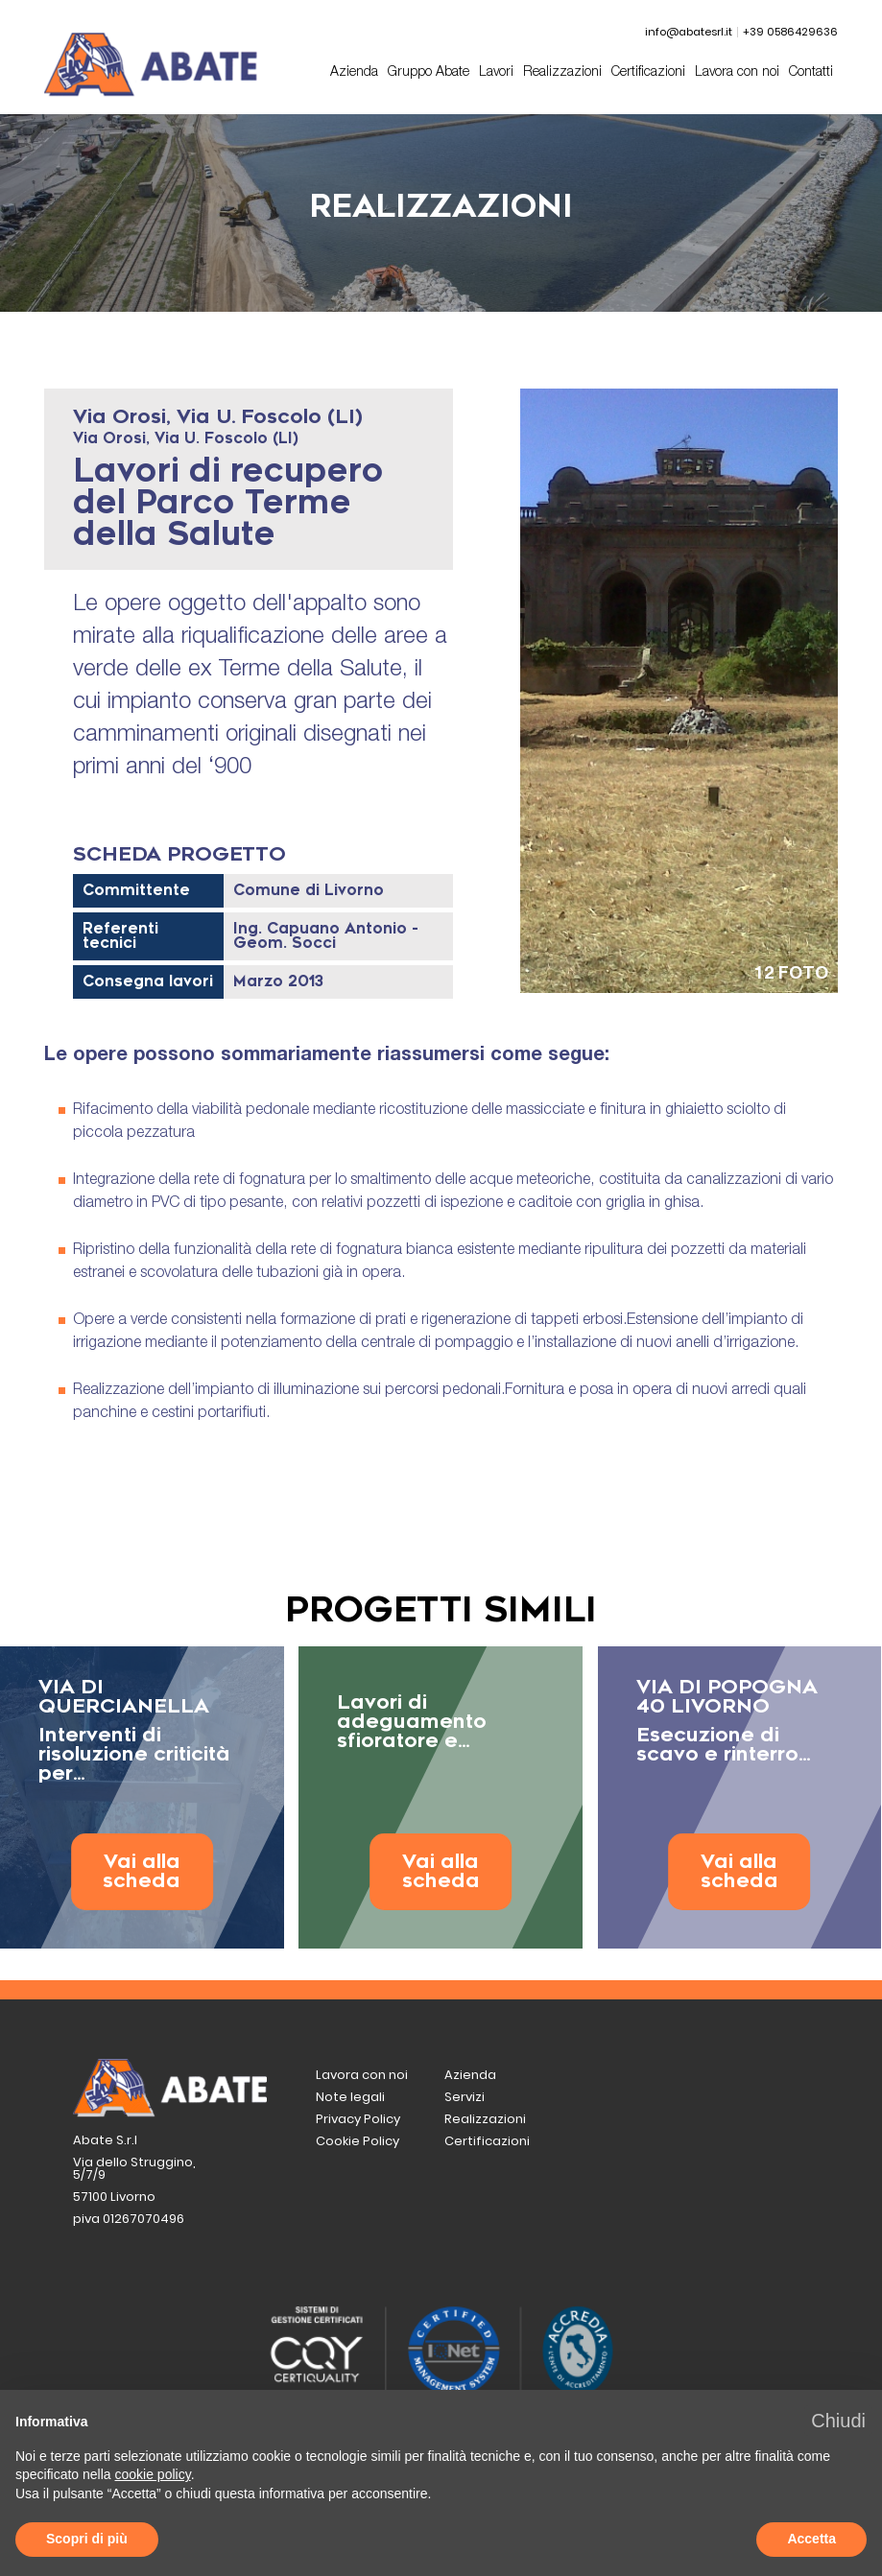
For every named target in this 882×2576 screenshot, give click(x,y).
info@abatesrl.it (688, 31)
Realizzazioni (562, 73)
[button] (838, 2420)
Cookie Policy (357, 2141)
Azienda (354, 73)
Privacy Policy (358, 2119)
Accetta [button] (811, 2538)
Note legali (350, 2097)
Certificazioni (648, 73)
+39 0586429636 (790, 31)
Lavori (496, 73)
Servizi (464, 2097)
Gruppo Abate (428, 73)
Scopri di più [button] (87, 2538)
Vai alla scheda (141, 1871)
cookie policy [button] (153, 2474)
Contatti (811, 73)
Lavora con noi (737, 73)
